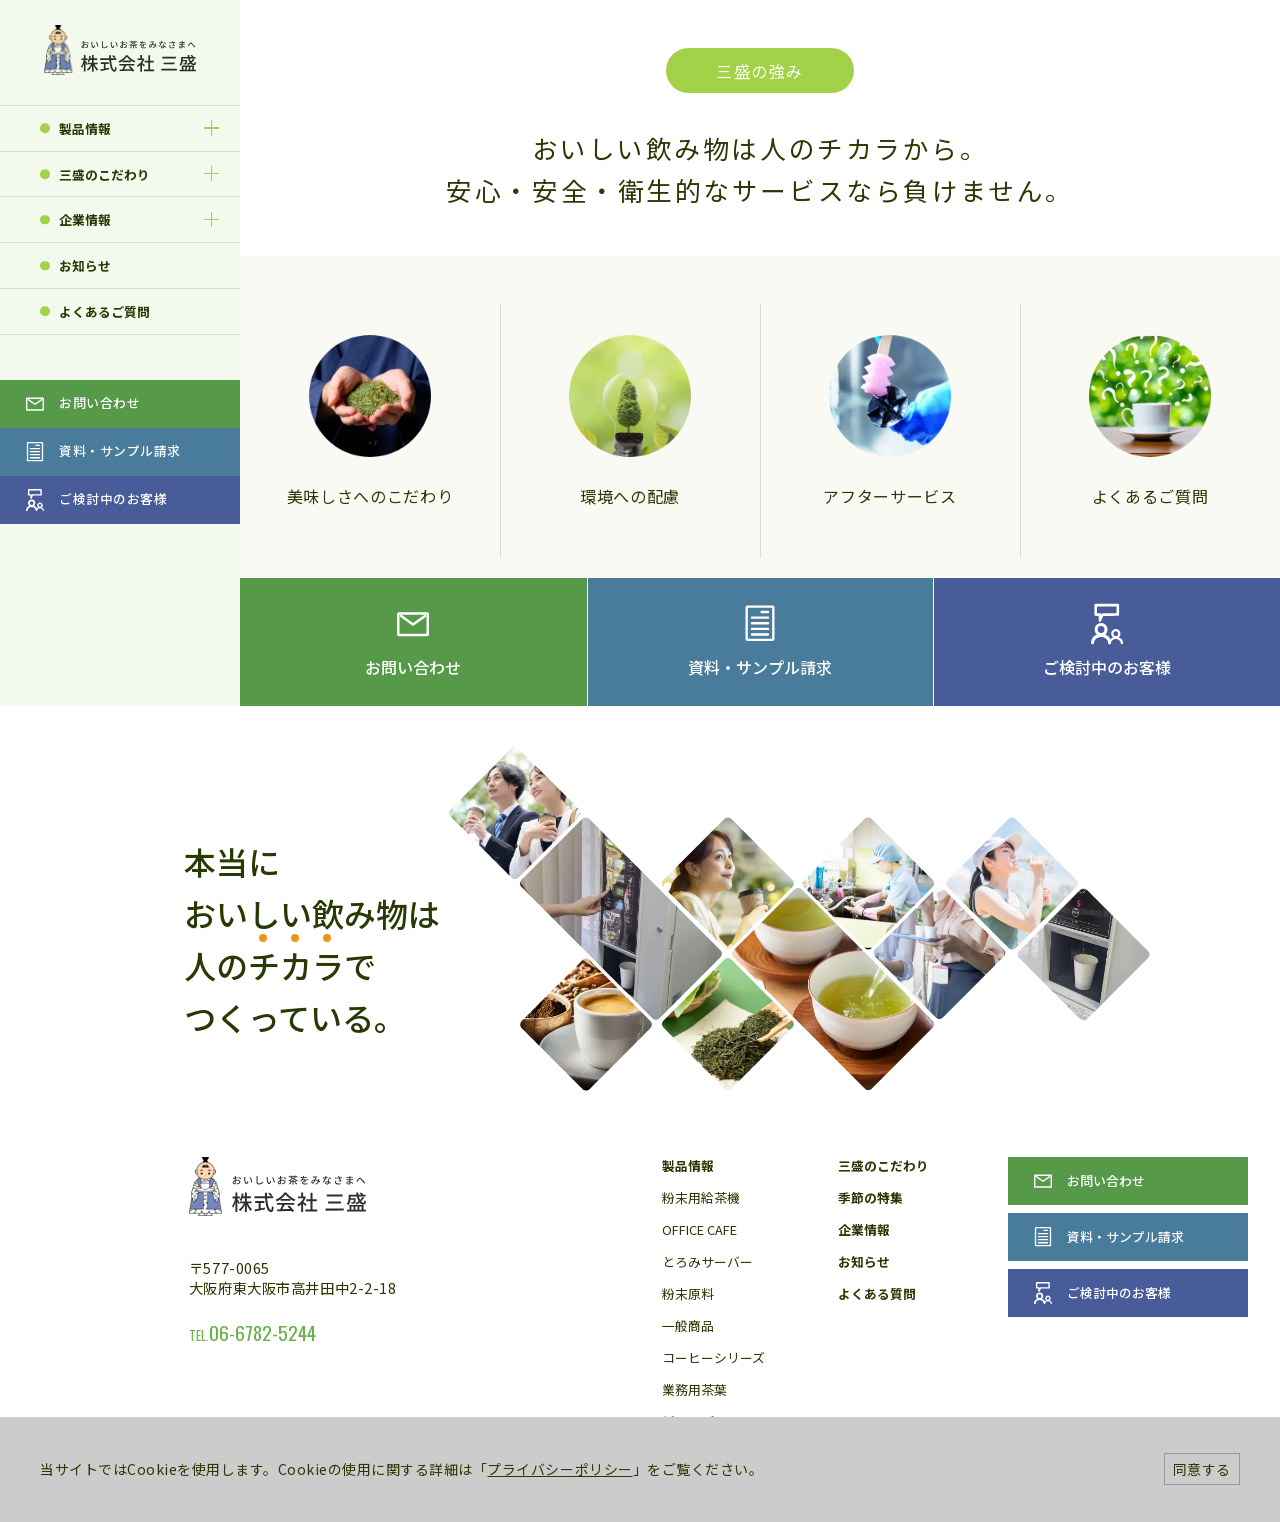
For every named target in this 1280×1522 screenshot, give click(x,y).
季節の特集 (870, 1197)
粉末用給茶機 (701, 1197)
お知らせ (85, 265)
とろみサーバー (707, 1261)
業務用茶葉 (694, 1389)
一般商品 (688, 1325)
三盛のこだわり (104, 174)
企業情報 (85, 219)
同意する (1202, 1469)
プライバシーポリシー (559, 1469)
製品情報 (85, 128)
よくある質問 (877, 1293)
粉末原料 (688, 1293)
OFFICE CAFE (699, 1229)
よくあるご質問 (104, 311)
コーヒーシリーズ (713, 1357)
